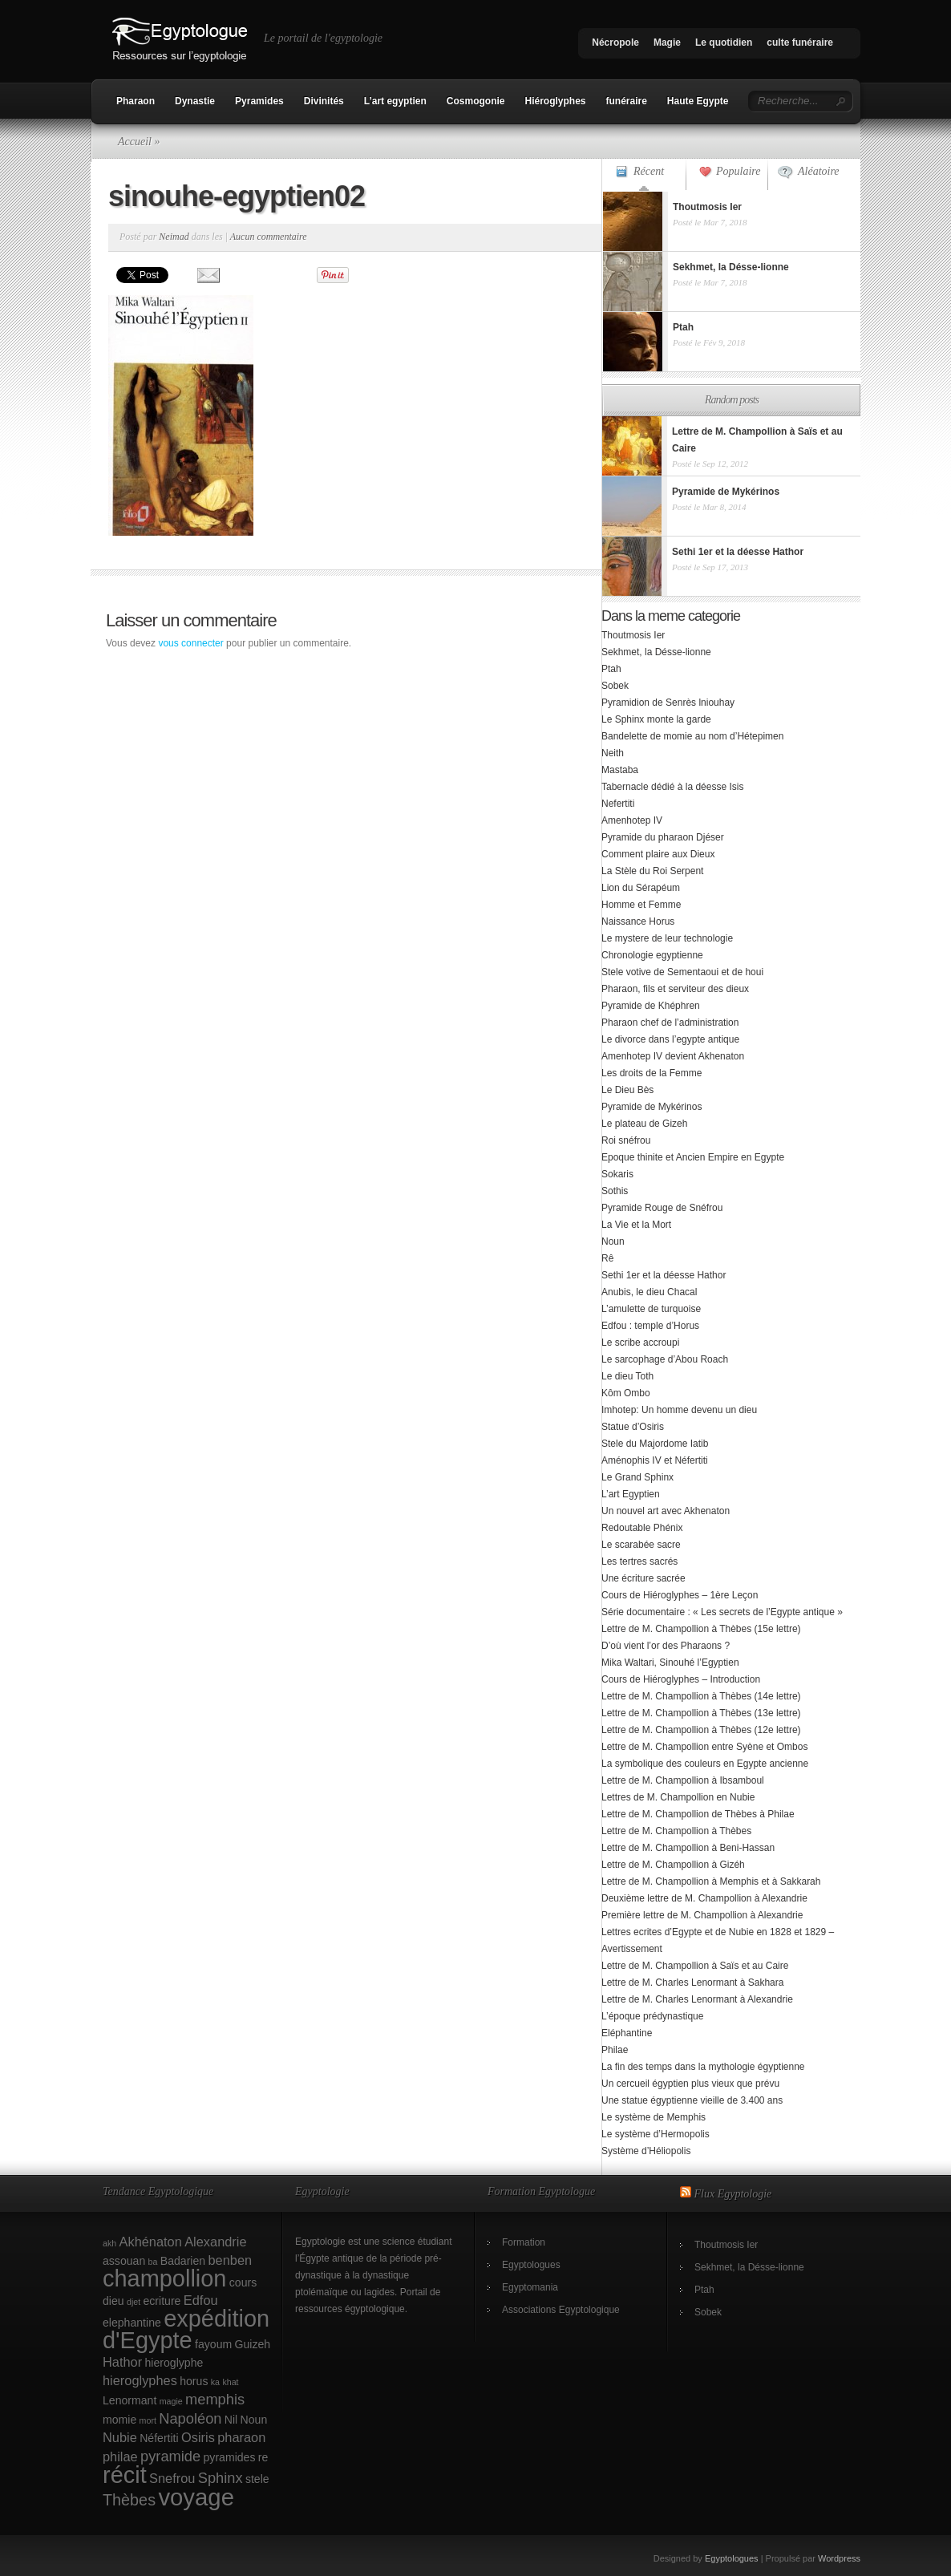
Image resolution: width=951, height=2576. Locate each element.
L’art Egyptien (630, 1494)
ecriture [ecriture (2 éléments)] (162, 2301)
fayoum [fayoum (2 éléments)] (213, 2344)
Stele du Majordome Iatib (654, 1443)
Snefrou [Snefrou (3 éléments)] (172, 2478)
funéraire (626, 101)
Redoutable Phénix (641, 1527)
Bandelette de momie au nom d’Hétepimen (692, 736)
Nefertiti (617, 803)
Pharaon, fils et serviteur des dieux (675, 988)
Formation (523, 2242)
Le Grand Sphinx (637, 1477)
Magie (667, 42)
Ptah (611, 668)
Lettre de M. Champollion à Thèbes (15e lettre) (701, 1628)
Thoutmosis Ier (633, 635)
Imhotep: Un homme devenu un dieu (679, 1410)
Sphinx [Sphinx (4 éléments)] (220, 2477)
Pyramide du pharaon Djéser (662, 837)
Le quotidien (723, 42)
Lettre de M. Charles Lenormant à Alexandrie (697, 1999)
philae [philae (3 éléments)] (120, 2456)
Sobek (615, 685)
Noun (613, 1241)
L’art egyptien (395, 101)
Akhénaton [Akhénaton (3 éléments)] (150, 2241)
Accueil (135, 142)
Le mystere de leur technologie (667, 938)
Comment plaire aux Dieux (657, 854)
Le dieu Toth (627, 1376)
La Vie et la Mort (636, 1224)
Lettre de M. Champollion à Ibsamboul (682, 1780)
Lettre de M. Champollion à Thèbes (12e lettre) (701, 1730)
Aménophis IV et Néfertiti (654, 1460)
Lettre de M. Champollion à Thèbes (676, 1831)
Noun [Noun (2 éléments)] (254, 2419)
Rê (607, 1258)
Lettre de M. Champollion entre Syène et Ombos (704, 1746)
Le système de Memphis (653, 2117)
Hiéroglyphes (554, 101)
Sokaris (617, 1174)
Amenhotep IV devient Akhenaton (672, 1056)
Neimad (173, 236)
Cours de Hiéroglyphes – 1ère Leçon (679, 1595)
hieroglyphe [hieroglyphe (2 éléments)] (174, 2362)
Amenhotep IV (631, 820)
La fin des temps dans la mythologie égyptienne (703, 2066)
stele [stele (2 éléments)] (257, 2479)
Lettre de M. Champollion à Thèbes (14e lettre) (701, 1696)
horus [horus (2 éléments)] (194, 2381)
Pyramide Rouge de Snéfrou (661, 1207)
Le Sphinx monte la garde (656, 719)
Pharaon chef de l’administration (670, 1022)
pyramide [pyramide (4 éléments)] (170, 2456)
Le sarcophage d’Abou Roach (664, 1359)
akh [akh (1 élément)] (109, 2243)
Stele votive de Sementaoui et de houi (682, 972)
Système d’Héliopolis (645, 2151)
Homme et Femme (641, 904)
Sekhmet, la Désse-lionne (656, 652)
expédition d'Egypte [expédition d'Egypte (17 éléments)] (186, 2329)
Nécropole (615, 42)
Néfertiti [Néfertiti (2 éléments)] (159, 2438)
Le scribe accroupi (640, 1342)
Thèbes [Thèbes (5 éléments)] (129, 2500)
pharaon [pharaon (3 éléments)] (241, 2437)
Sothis (614, 1191)
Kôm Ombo (625, 1393)
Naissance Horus (637, 921)
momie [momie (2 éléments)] (119, 2419)
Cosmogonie (476, 101)
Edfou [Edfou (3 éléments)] (201, 2300)
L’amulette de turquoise (651, 1308)
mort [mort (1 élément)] (148, 2420)
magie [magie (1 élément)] (171, 2401)
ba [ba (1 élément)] (153, 2261)
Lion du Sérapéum (640, 887)
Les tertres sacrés (639, 1561)
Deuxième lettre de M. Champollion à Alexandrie (704, 1898)
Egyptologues (531, 2264)
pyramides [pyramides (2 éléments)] (230, 2457)
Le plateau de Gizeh (644, 1123)
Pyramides (259, 101)
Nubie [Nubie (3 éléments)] (120, 2437)
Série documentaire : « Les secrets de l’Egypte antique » (722, 1612)
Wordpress (839, 2558)
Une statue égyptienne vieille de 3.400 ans (692, 2100)
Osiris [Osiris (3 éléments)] (198, 2437)
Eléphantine (626, 2033)
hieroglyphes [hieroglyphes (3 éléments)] (140, 2380)
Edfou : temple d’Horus (650, 1325)
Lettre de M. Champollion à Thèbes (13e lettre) (701, 1713)
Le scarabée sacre (641, 1544)
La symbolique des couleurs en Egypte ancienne (704, 1763)
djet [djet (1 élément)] (133, 2302)
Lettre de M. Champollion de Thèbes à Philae (698, 1814)
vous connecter (190, 643)
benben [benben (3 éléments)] (230, 2260)
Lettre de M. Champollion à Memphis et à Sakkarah (710, 1881)
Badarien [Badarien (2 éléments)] (182, 2260)
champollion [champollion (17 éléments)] (164, 2278)
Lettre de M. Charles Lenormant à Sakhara (692, 1982)
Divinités (324, 101)
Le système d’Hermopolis (655, 2134)
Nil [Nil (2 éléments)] (231, 2419)
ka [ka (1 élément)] (215, 2382)
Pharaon (135, 101)
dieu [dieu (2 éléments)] (113, 2301)
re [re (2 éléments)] (263, 2457)
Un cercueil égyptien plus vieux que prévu (690, 2083)
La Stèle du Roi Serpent (652, 871)
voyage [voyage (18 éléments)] (196, 2497)
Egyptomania (530, 2287)
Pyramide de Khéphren (650, 1005)
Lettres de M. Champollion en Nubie (678, 1797)
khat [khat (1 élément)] (230, 2382)
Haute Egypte (698, 101)
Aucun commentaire (268, 236)
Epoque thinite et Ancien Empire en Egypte (692, 1157)
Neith (612, 753)
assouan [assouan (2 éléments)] (124, 2260)
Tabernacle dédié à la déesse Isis (672, 786)
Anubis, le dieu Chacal (649, 1292)
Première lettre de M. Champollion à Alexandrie (702, 1915)
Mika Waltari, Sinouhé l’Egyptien (670, 1662)
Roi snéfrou (625, 1140)
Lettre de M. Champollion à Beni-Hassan (688, 1847)
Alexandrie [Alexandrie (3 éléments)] (215, 2241)
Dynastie (195, 101)
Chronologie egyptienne (652, 955)
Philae (614, 2050)
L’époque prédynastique (652, 2016)
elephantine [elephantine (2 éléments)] (132, 2322)
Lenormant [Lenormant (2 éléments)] (129, 2400)
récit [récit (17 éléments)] (125, 2475)
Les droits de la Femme (651, 1073)
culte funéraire (800, 42)
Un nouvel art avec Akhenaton (665, 1511)
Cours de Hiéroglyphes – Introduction (680, 1679)
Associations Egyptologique (561, 2309)
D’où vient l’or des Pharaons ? (665, 1645)
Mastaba (619, 770)
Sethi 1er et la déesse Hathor (663, 1275)
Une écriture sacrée (643, 1578)
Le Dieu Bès (627, 1090)
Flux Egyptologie (733, 2194)
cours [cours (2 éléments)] (243, 2282)
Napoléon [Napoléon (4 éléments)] (190, 2418)
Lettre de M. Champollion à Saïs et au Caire (694, 1965)
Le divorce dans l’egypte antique (670, 1039)
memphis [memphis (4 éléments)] (215, 2399)
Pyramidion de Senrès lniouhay (667, 702)
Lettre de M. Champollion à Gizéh (673, 1864)
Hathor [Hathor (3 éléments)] (122, 2362)
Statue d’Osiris (632, 1426)
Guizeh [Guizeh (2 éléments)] (253, 2344)
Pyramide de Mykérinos (651, 1106)
